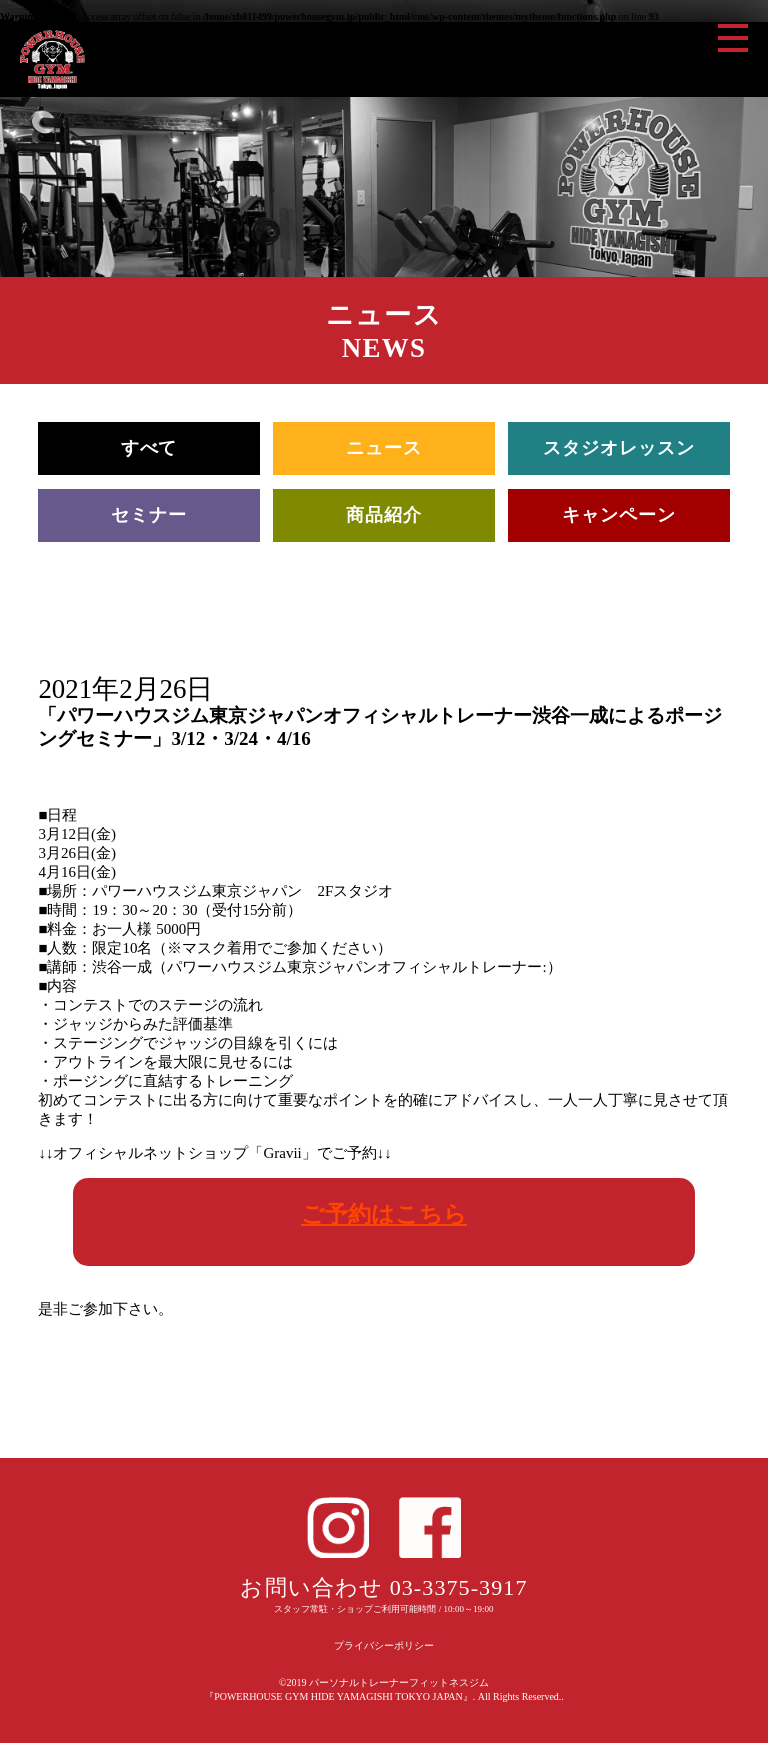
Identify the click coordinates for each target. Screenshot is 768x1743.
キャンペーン (618, 515)
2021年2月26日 (125, 689)
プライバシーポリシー (384, 1645)
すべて (149, 448)
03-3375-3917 (459, 1587)
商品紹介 (384, 515)
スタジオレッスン (618, 448)
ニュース (384, 448)
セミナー (149, 515)
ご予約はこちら (384, 1214)
